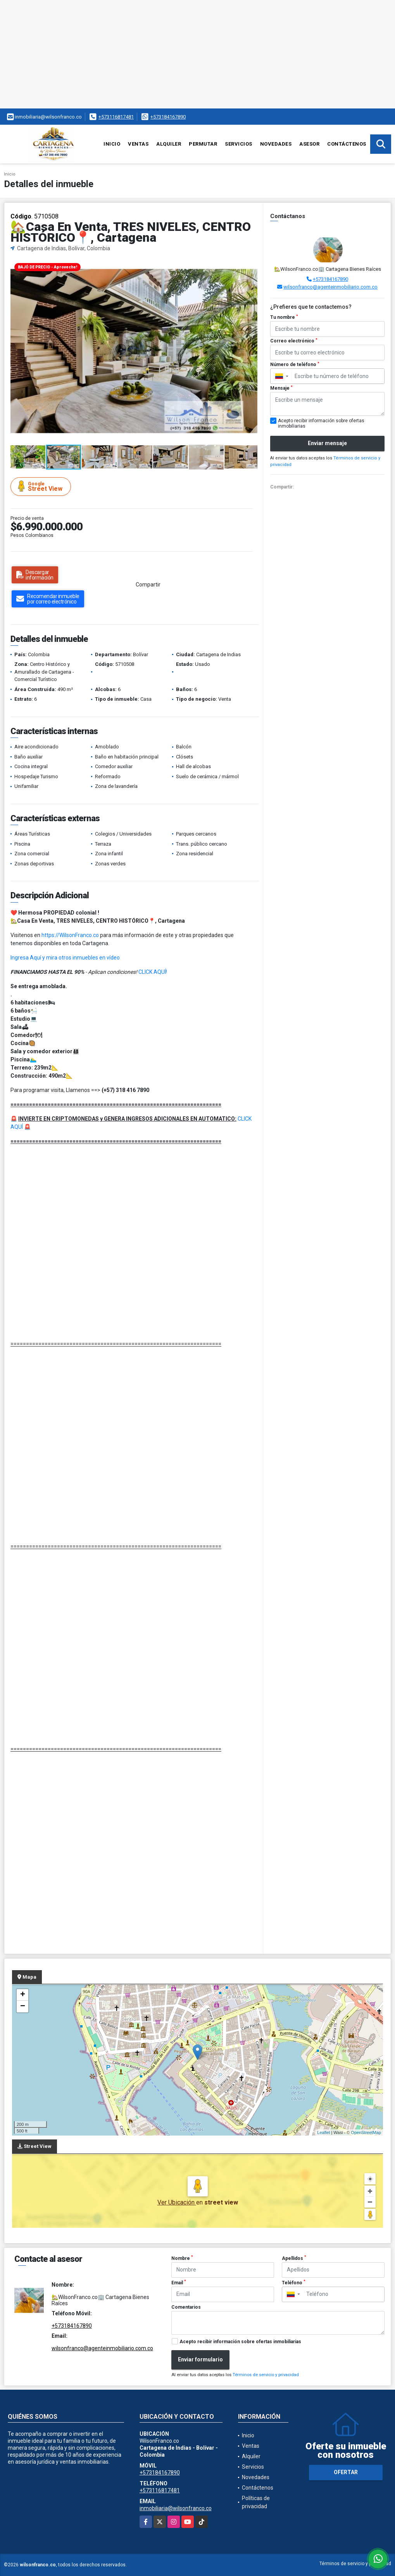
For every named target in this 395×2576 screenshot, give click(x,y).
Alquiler (168, 144)
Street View (42, 486)
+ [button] (22, 1995)
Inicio (111, 144)
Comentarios (186, 2307)
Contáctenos (346, 144)
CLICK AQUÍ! (152, 972)
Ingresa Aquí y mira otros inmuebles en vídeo (65, 957)
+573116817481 (116, 117)
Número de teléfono (294, 364)
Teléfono (293, 2282)
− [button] (22, 2006)
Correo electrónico (293, 341)
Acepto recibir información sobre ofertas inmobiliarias (240, 2341)
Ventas (138, 144)
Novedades (276, 144)
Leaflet (323, 2132)
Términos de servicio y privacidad (266, 2374)
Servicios (238, 144)
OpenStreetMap (366, 2132)
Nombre (182, 2258)
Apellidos (294, 2258)
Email (178, 2282)
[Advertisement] (197, 54)
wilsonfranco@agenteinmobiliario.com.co (330, 287)
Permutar (203, 144)
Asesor (309, 144)
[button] (250, 266)
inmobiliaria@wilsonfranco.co (176, 2508)
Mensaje (281, 388)
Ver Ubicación (176, 2202)
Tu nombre (284, 317)
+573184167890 (168, 117)
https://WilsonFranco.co (70, 935)
